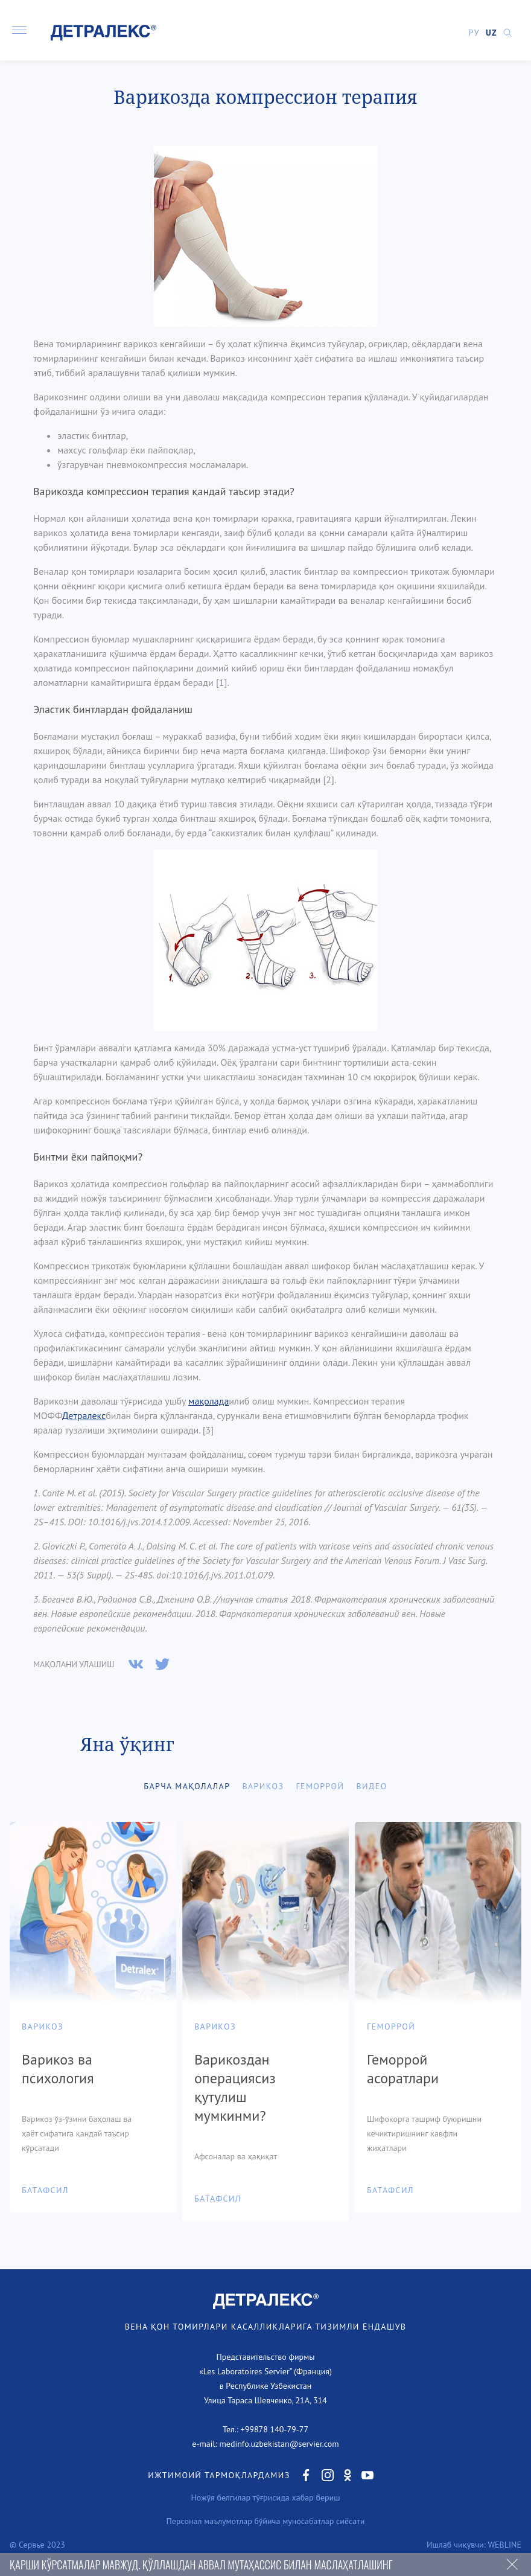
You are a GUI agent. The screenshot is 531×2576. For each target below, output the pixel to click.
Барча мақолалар (187, 1786)
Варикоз (263, 1786)
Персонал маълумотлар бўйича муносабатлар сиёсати (266, 2521)
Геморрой (320, 1786)
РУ (474, 32)
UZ (491, 32)
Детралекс (84, 1415)
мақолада (208, 1401)
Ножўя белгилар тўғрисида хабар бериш (265, 2497)
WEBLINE (504, 2544)
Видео (371, 1786)
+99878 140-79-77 (274, 2429)
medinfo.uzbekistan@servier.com (279, 2443)
